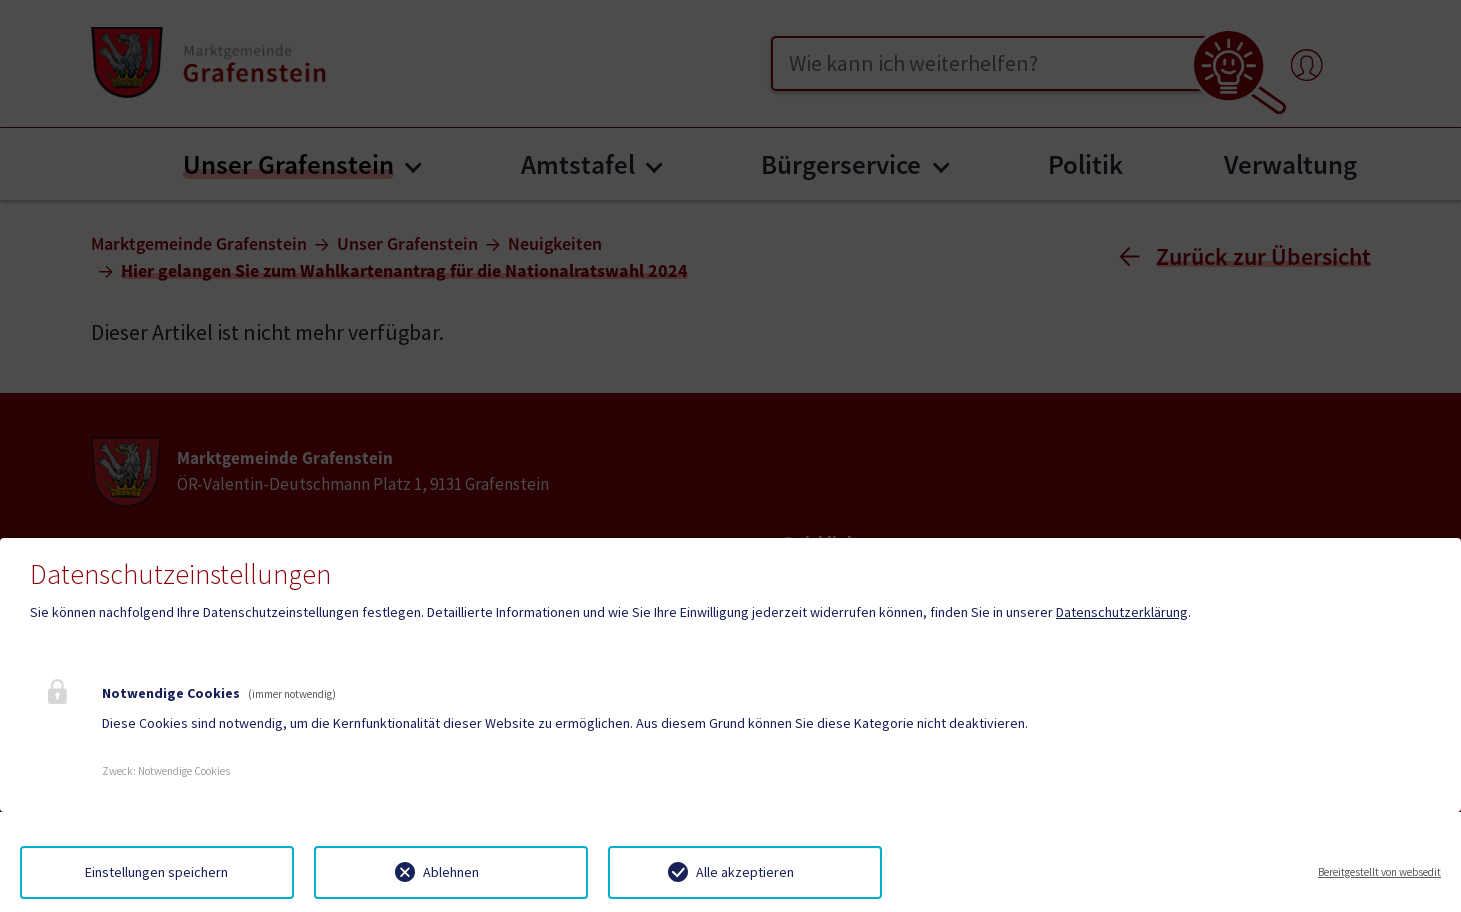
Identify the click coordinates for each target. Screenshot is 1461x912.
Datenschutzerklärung (1122, 612)
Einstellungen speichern (156, 872)
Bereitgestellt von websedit (1379, 872)
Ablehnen (451, 872)
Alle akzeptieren (745, 872)
